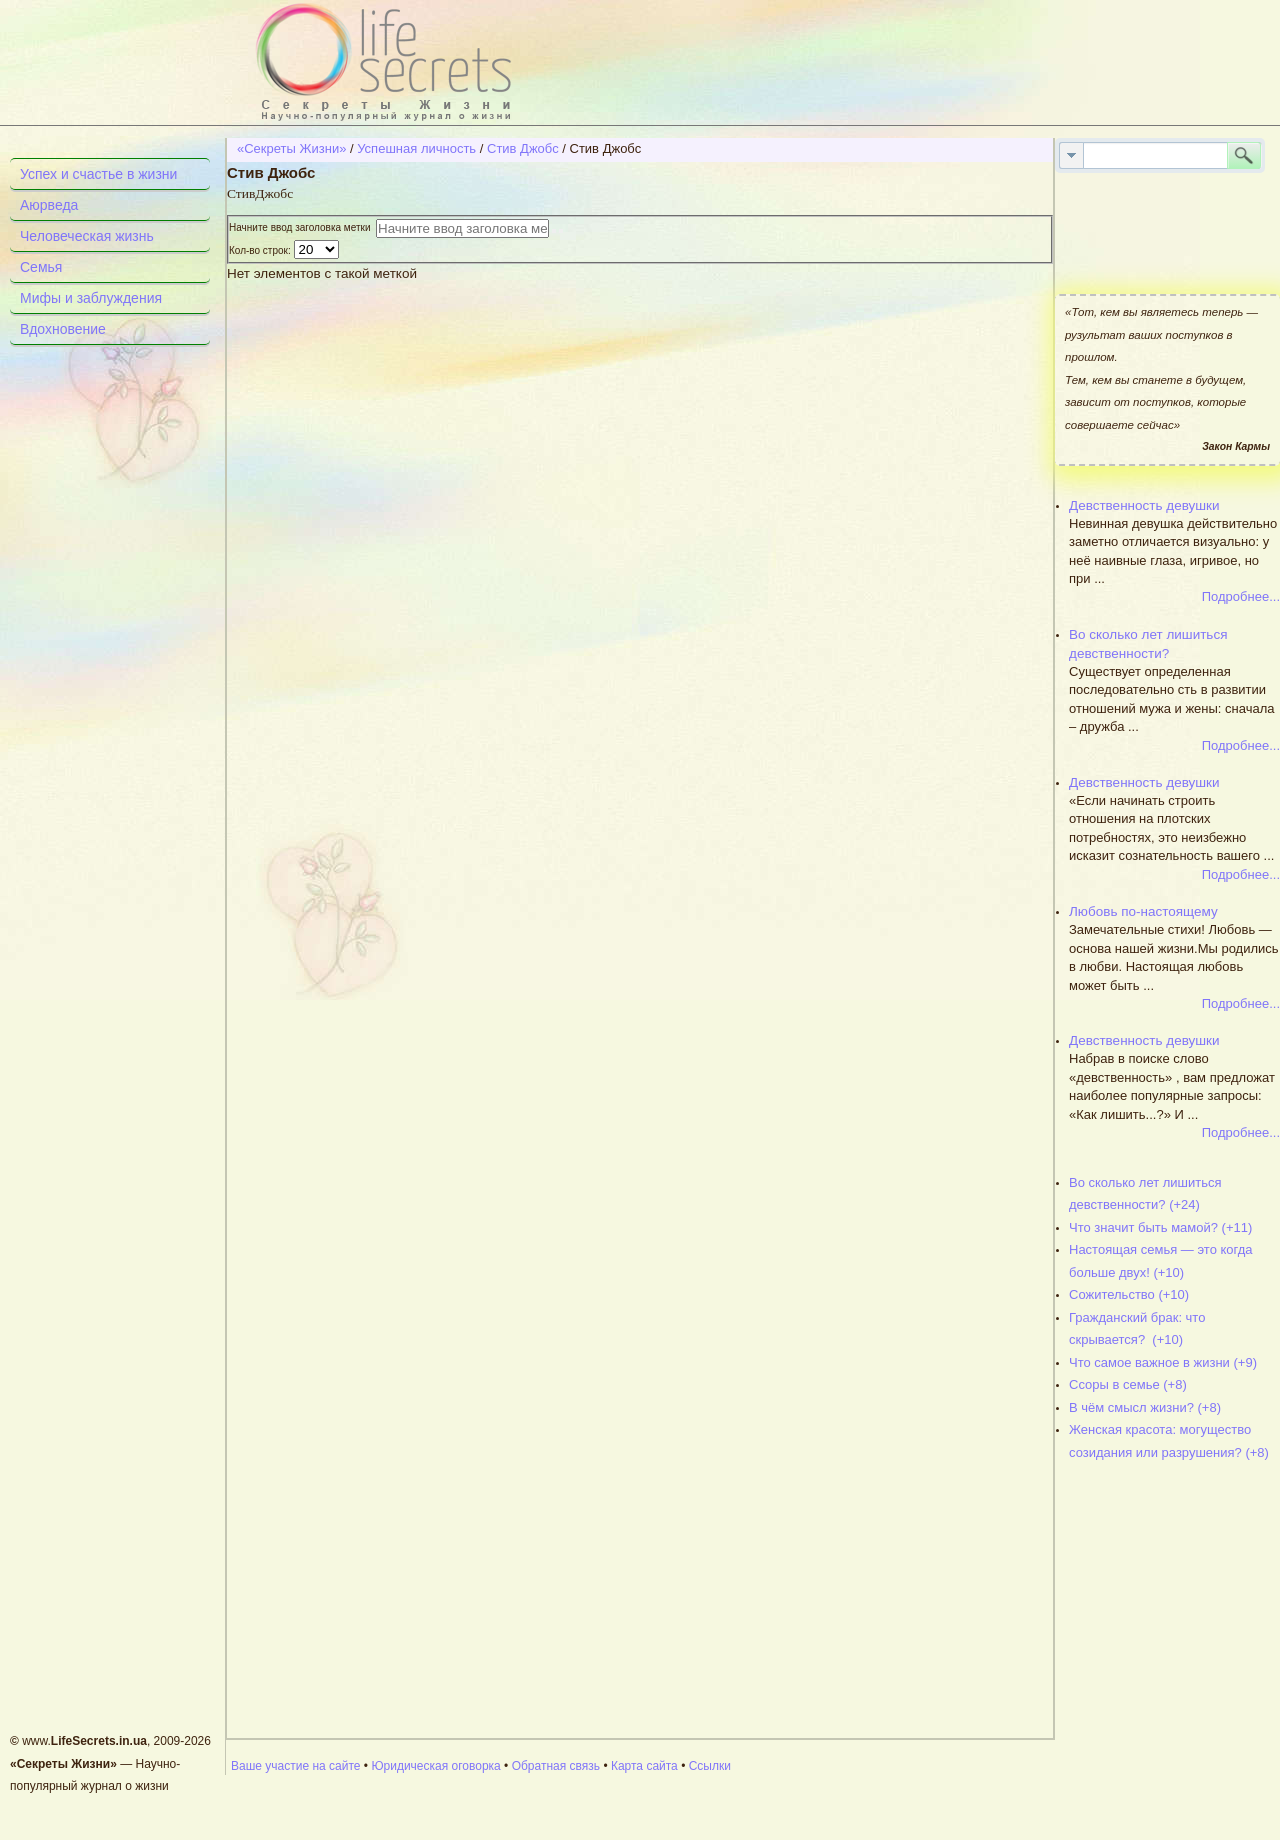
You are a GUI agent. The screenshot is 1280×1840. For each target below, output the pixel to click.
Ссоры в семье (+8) (1128, 1384)
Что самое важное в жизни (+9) (1163, 1362)
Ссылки (710, 1766)
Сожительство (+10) (1129, 1294)
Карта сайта (644, 1766)
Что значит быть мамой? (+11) (1160, 1227)
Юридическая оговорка (435, 1766)
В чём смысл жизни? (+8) (1145, 1407)
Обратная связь (556, 1766)
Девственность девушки (1144, 505)
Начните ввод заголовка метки (302, 227)
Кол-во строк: (261, 250)
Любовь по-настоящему (1143, 911)
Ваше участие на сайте (296, 1766)
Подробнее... (1241, 596)
